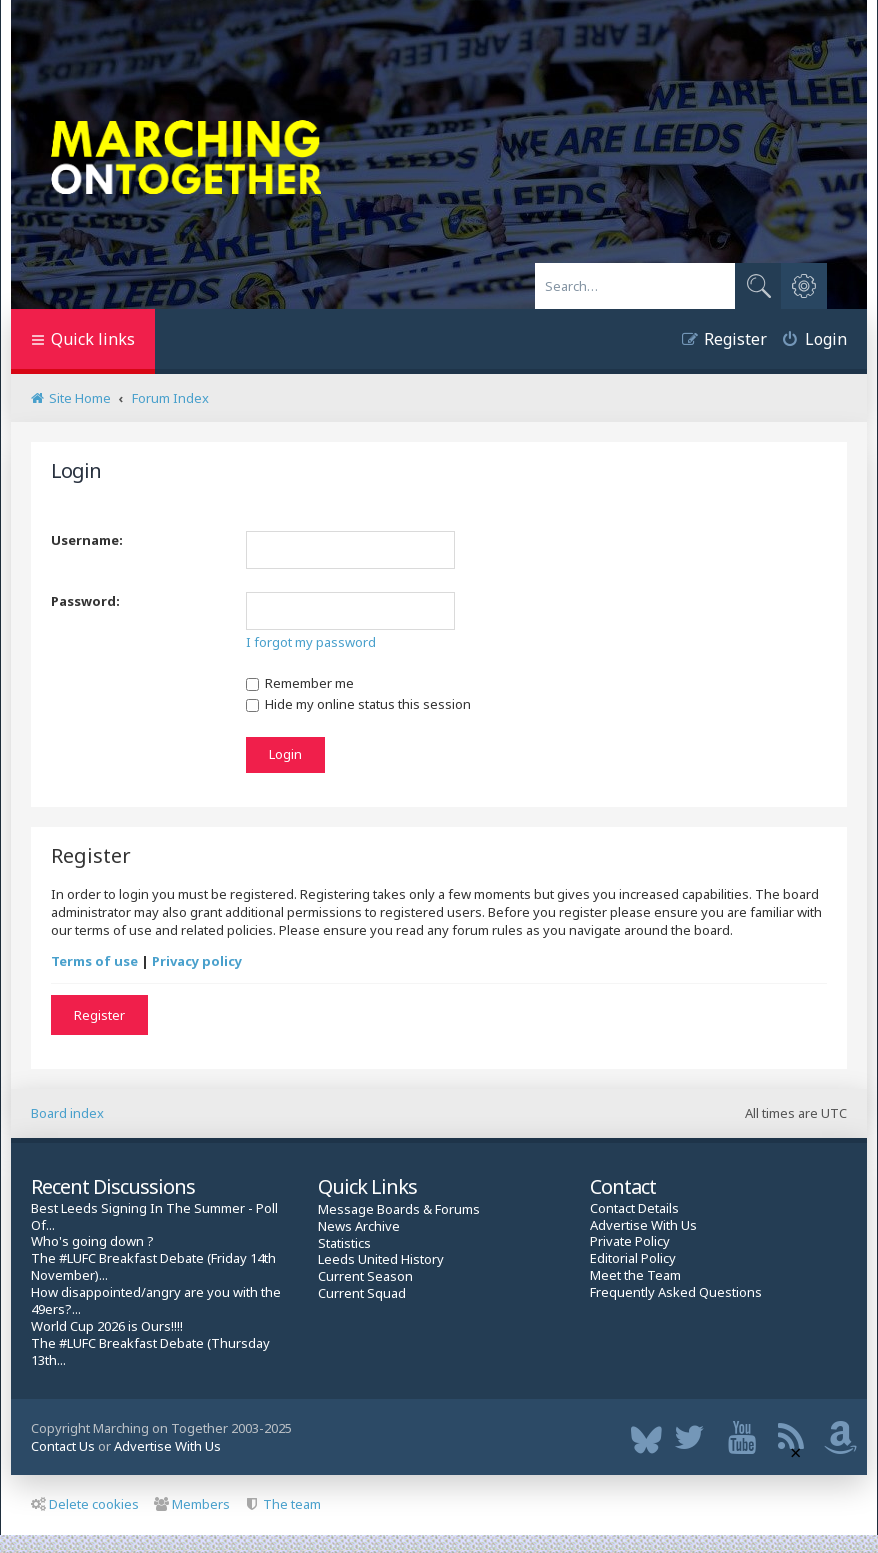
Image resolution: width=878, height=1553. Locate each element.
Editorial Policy (633, 1258)
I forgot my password (311, 642)
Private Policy (630, 1241)
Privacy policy (197, 961)
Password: (85, 601)
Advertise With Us (643, 1225)
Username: (87, 540)
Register (99, 1015)
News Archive (359, 1226)
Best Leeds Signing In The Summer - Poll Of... (154, 1217)
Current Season (365, 1276)
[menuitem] (807, 341)
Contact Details (634, 1208)
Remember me (300, 683)
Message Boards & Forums (399, 1209)
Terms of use (94, 961)
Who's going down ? (92, 1241)
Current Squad (362, 1293)
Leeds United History (381, 1259)
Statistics (344, 1243)
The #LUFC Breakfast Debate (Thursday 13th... (150, 1352)
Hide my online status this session (358, 704)
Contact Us (63, 1446)
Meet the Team (635, 1275)
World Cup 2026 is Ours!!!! (107, 1326)
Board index (67, 1113)
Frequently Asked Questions (676, 1292)
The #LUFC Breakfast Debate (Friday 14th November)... (153, 1267)
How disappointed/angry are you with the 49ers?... (156, 1301)
